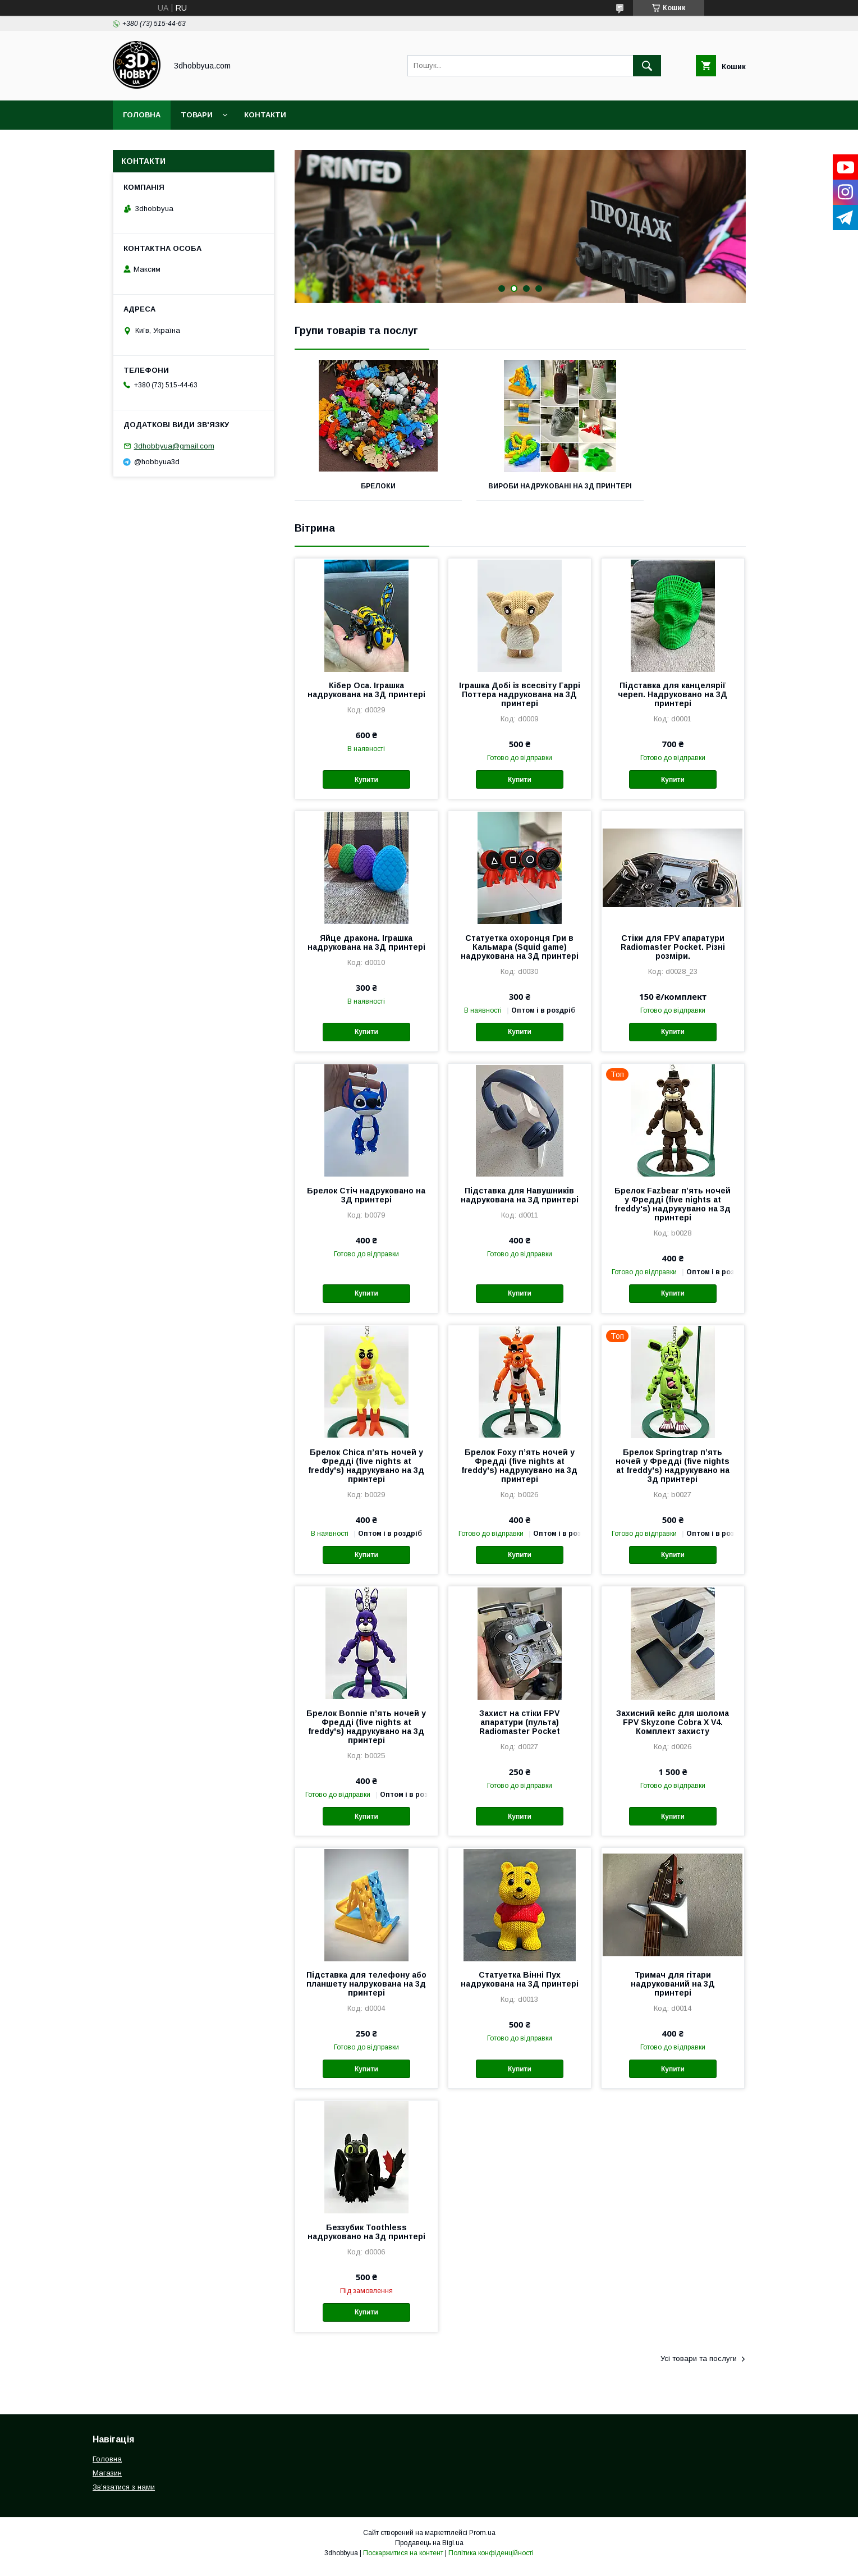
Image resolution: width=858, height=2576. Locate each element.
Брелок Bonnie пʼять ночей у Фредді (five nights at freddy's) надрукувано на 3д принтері (366, 1735)
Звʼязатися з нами (124, 2495)
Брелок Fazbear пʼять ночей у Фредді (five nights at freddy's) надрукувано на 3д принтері (672, 1212)
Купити (366, 787)
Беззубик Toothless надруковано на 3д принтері (366, 2240)
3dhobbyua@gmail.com (174, 446)
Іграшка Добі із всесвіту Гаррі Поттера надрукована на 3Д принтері (519, 702)
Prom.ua (482, 2541)
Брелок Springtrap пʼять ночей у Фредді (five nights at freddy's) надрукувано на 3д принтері (672, 1473)
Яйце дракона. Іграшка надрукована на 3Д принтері (366, 950)
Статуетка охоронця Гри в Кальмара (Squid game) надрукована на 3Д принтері (520, 954)
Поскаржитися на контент (403, 2561)
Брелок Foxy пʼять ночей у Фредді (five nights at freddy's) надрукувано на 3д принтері (519, 1473)
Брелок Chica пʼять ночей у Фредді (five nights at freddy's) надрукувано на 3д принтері (366, 1473)
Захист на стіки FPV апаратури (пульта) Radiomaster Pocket (519, 1730)
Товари (197, 115)
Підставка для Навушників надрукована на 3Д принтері (520, 1203)
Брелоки (364, 486)
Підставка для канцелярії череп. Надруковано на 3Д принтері (672, 702)
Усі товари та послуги (698, 2366)
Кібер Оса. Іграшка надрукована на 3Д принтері (366, 698)
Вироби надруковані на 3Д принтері (520, 490)
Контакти (265, 115)
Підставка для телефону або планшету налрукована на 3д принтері (366, 1991)
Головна (141, 115)
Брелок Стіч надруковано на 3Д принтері (366, 1203)
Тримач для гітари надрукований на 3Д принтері (673, 1991)
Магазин (107, 2481)
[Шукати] (647, 65)
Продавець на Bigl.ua (429, 2551)
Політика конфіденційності (491, 2561)
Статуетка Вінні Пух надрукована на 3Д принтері (520, 1987)
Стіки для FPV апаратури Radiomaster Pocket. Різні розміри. (673, 954)
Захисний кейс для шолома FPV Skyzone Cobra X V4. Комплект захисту (672, 1730)
